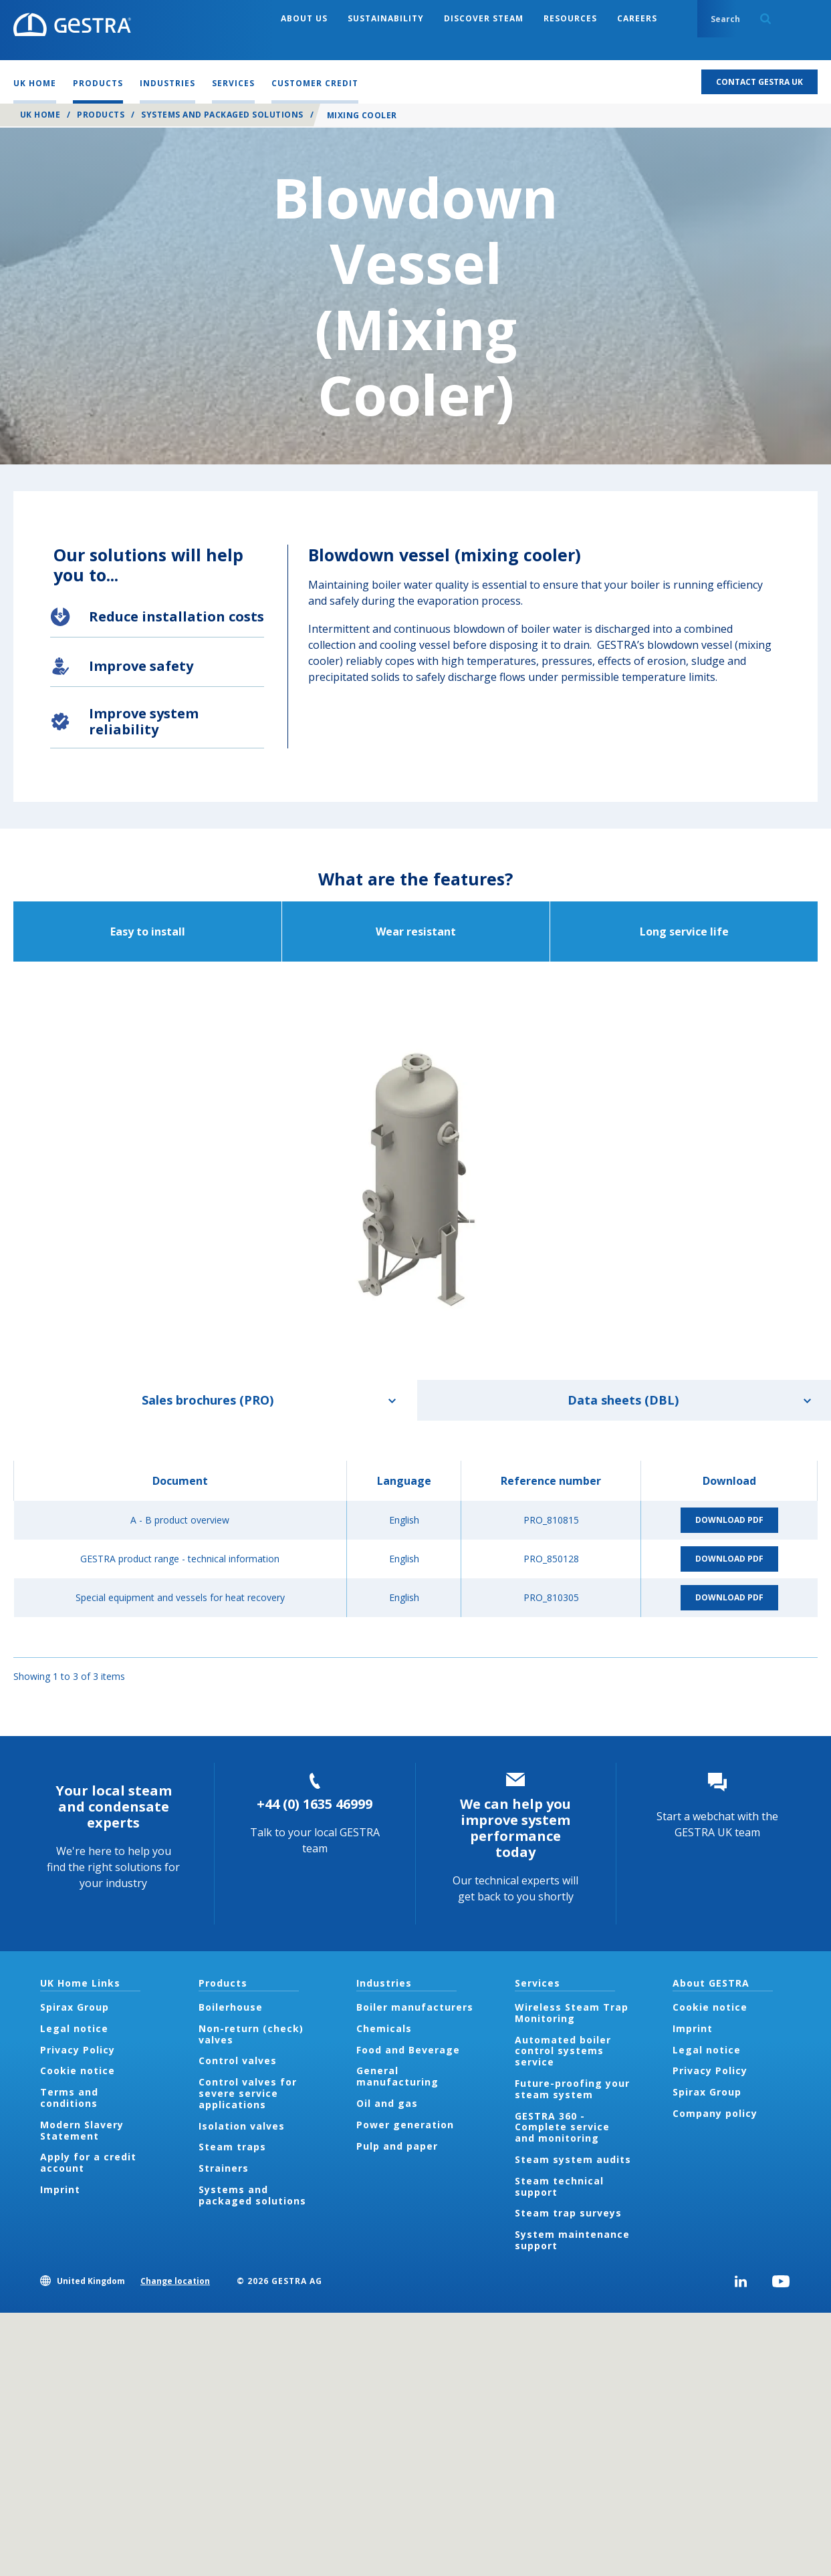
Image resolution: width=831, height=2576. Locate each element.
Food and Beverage (408, 2049)
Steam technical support (559, 2186)
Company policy (715, 2113)
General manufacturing (397, 2076)
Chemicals (384, 2028)
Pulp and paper (397, 2146)
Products (100, 114)
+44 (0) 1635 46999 (314, 1804)
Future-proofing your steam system (572, 2089)
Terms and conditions (69, 2098)
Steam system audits (573, 2159)
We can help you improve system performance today (515, 1828)
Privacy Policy (77, 2049)
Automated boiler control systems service (563, 2051)
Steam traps (232, 2146)
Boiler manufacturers (414, 2007)
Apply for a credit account (88, 2162)
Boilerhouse (231, 2007)
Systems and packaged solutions (222, 114)
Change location (175, 2281)
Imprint (60, 2189)
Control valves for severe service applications (248, 2093)
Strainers (224, 2168)
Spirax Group (74, 2007)
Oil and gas (387, 2103)
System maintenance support (572, 2240)
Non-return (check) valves (251, 2034)
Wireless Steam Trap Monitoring (571, 2013)
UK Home (40, 114)
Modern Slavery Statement (82, 2130)
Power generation (405, 2124)
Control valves (238, 2060)
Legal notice (74, 2028)
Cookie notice (77, 2070)
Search (765, 18)
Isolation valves (242, 2126)
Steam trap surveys (568, 2212)
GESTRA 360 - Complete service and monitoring (562, 2127)
